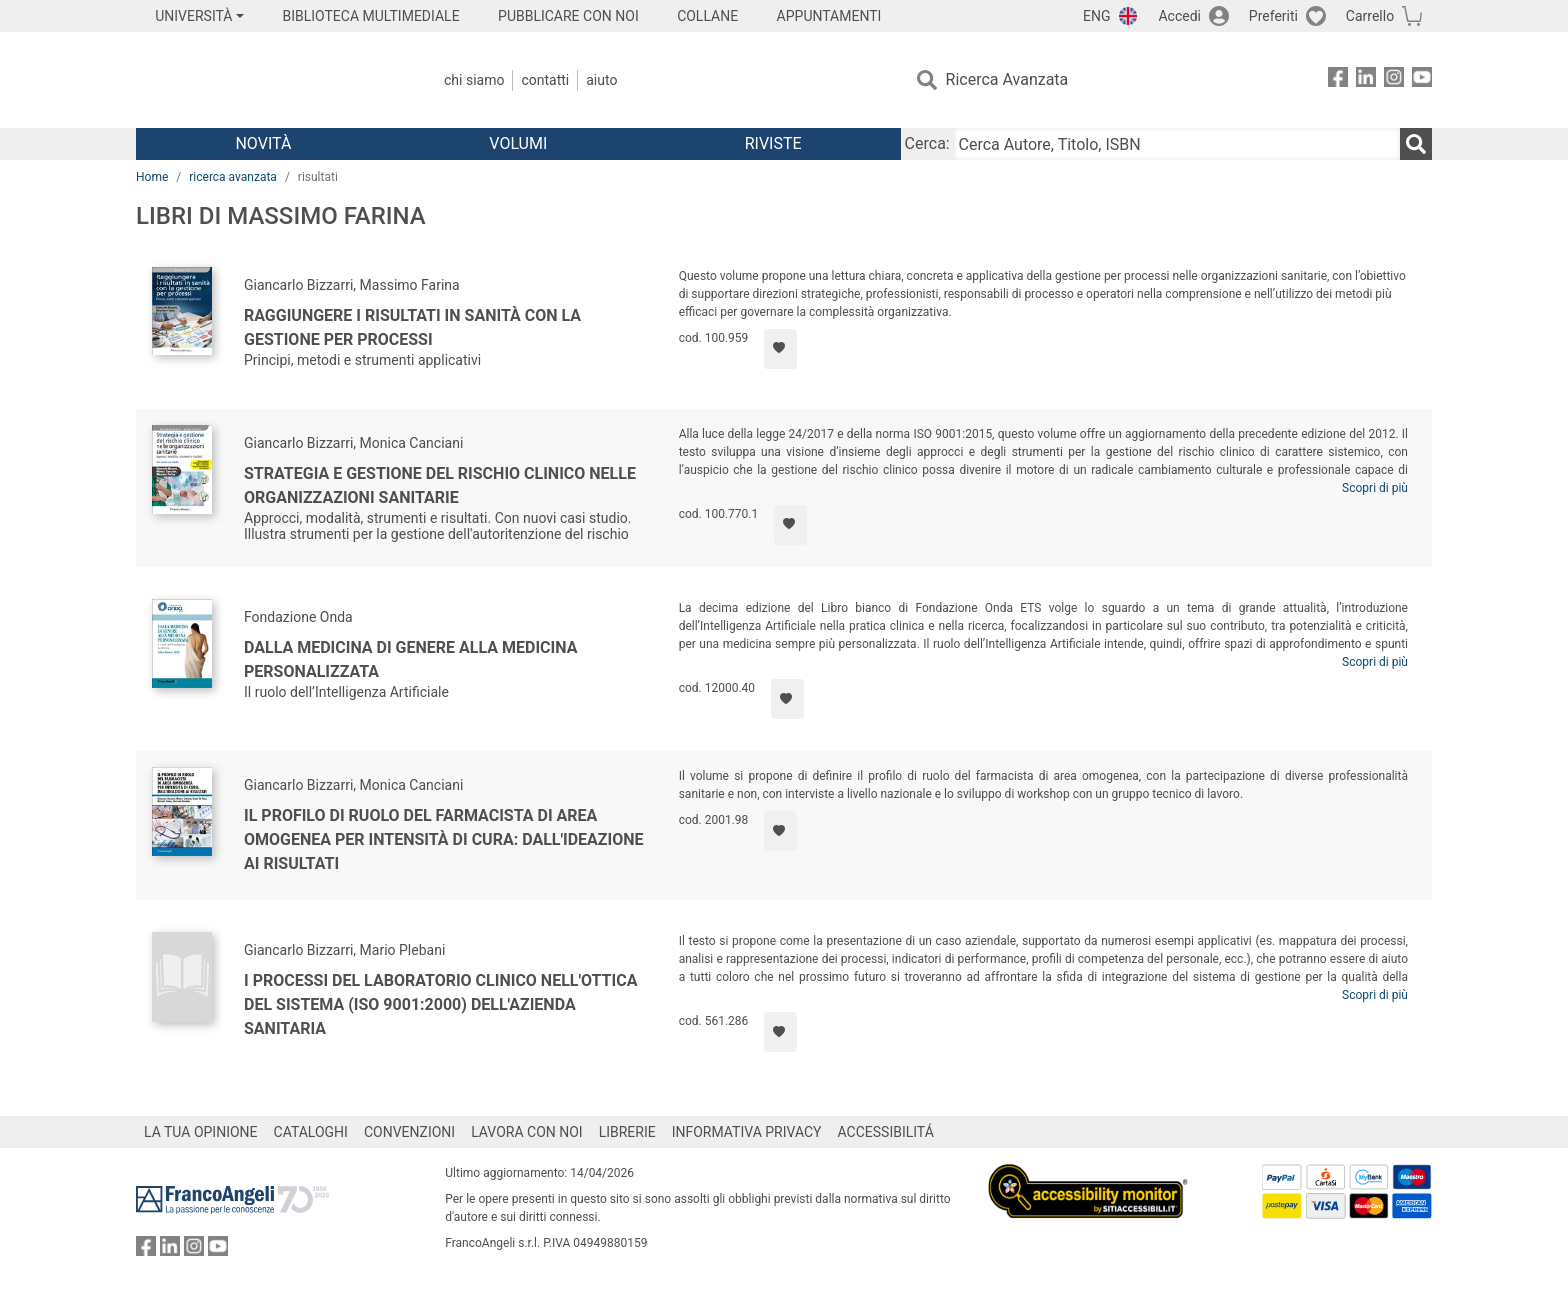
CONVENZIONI (409, 1132)
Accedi (1179, 16)
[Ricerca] (1416, 144)
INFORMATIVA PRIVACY (747, 1132)
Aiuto (601, 80)
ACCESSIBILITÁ (886, 1132)
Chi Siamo (474, 80)
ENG (1096, 16)
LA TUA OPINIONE (201, 1132)
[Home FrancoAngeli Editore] (268, 80)
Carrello (1370, 16)
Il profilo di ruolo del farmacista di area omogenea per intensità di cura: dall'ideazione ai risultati (444, 839)
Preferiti (1273, 16)
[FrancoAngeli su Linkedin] (1366, 80)
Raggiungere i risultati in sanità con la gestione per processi (412, 327)
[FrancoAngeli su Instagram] (1394, 80)
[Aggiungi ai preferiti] (780, 349)
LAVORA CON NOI (527, 1132)
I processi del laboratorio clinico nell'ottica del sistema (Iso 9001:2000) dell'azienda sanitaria (440, 1004)
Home (152, 177)
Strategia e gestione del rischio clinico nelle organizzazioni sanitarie (440, 485)
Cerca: (927, 143)
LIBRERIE (627, 1132)
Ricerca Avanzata (1007, 79)
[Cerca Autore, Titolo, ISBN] (1177, 144)
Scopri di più (1375, 488)
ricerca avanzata (233, 177)
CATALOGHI (311, 1132)
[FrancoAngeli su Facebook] (1338, 80)
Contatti (545, 80)
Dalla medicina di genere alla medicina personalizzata (410, 659)
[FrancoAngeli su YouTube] (1422, 80)
